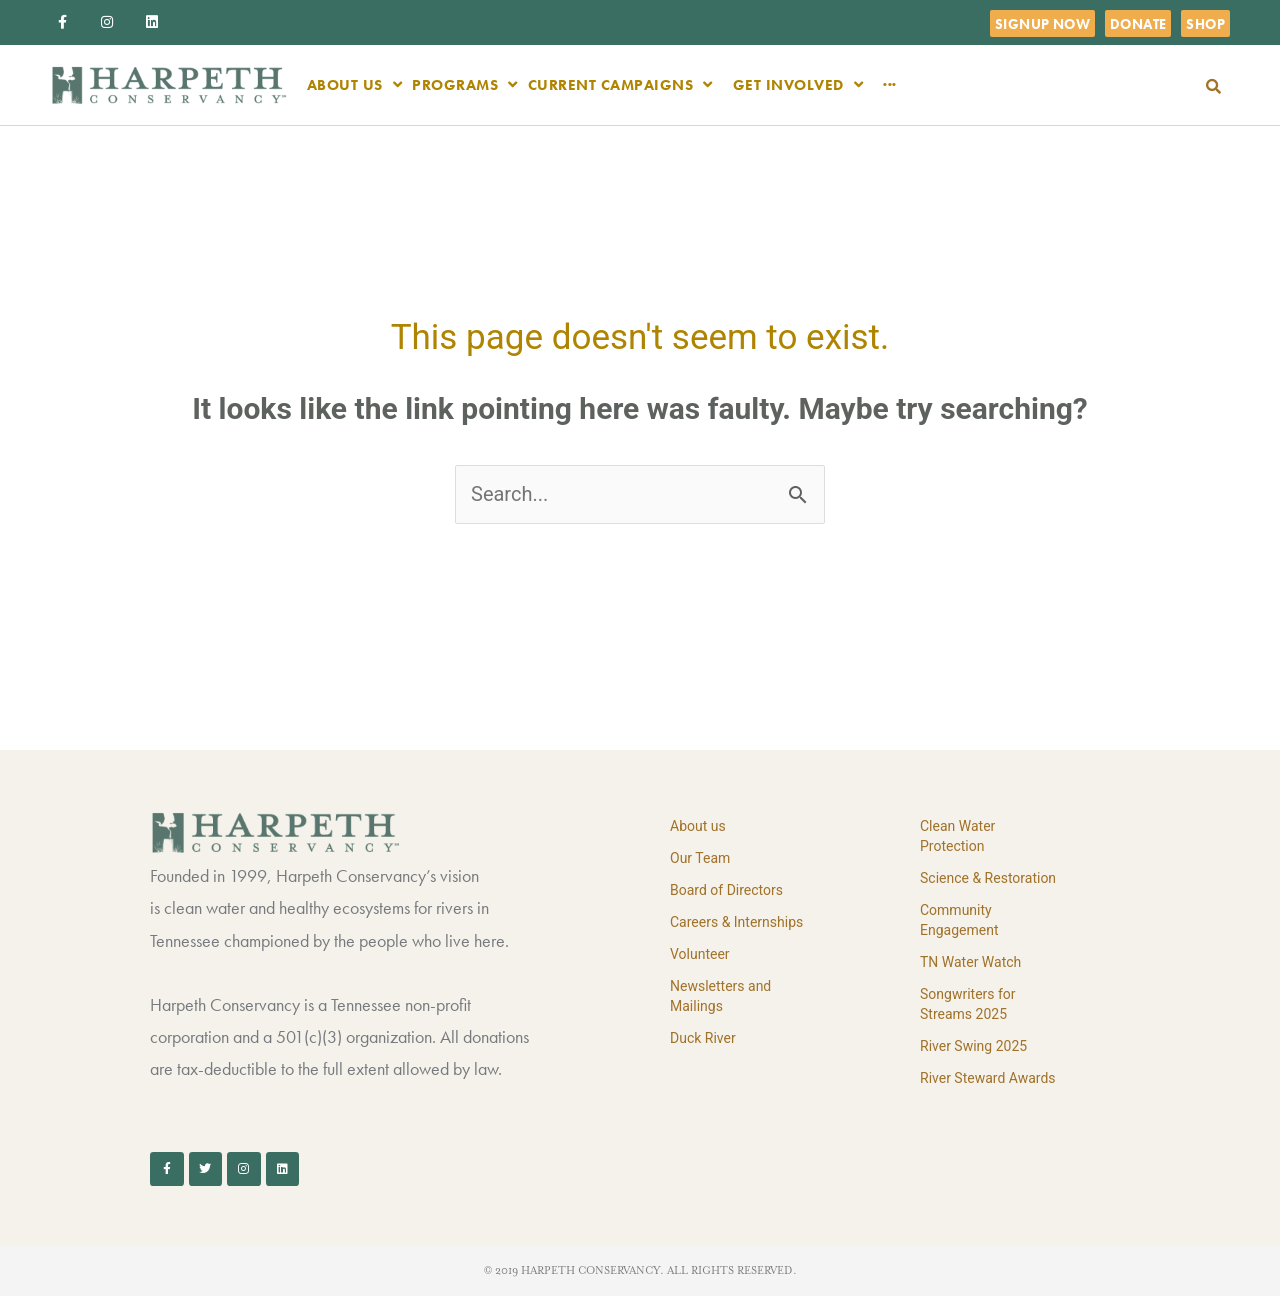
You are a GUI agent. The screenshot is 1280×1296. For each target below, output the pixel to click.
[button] (1213, 86)
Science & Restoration (988, 878)
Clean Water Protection (957, 836)
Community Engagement (959, 920)
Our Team (700, 858)
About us (698, 826)
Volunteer (700, 954)
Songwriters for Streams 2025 (968, 1004)
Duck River (703, 1038)
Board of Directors (726, 890)
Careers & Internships (736, 922)
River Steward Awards (988, 1078)
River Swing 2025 (973, 1046)
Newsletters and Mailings (720, 996)
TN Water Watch (970, 962)
